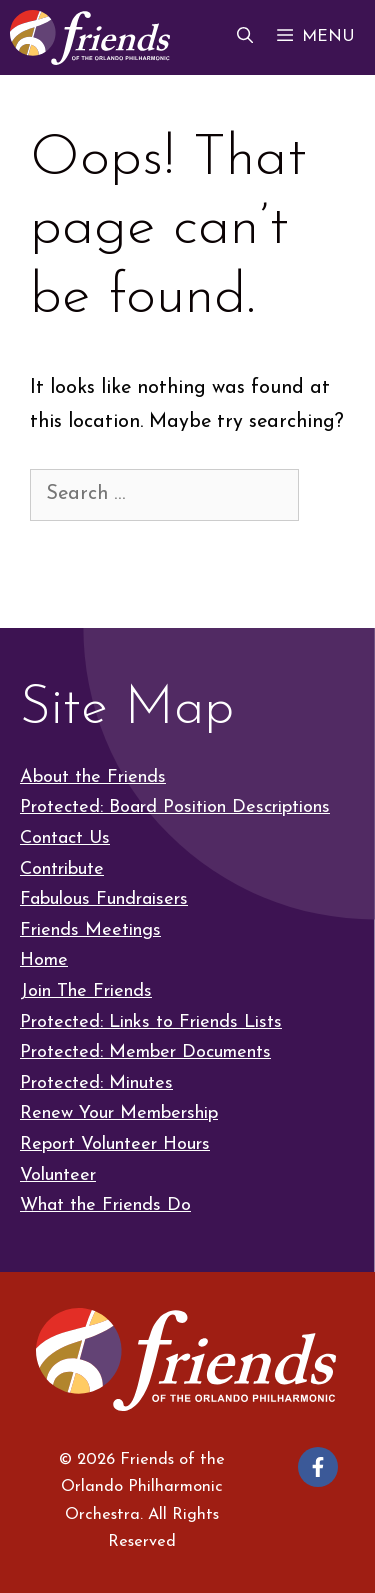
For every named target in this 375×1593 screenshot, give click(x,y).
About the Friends (93, 777)
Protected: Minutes (96, 1083)
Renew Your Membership (119, 1113)
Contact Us (65, 838)
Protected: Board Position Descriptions (175, 807)
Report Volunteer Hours (115, 1144)
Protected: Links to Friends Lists (151, 1022)
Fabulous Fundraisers (104, 899)
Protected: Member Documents (145, 1052)
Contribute (62, 869)
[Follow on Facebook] (318, 1467)
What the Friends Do (105, 1205)
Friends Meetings (90, 930)
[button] (245, 37)
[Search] (62, 550)
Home (44, 960)
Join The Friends (86, 991)
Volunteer (58, 1175)
